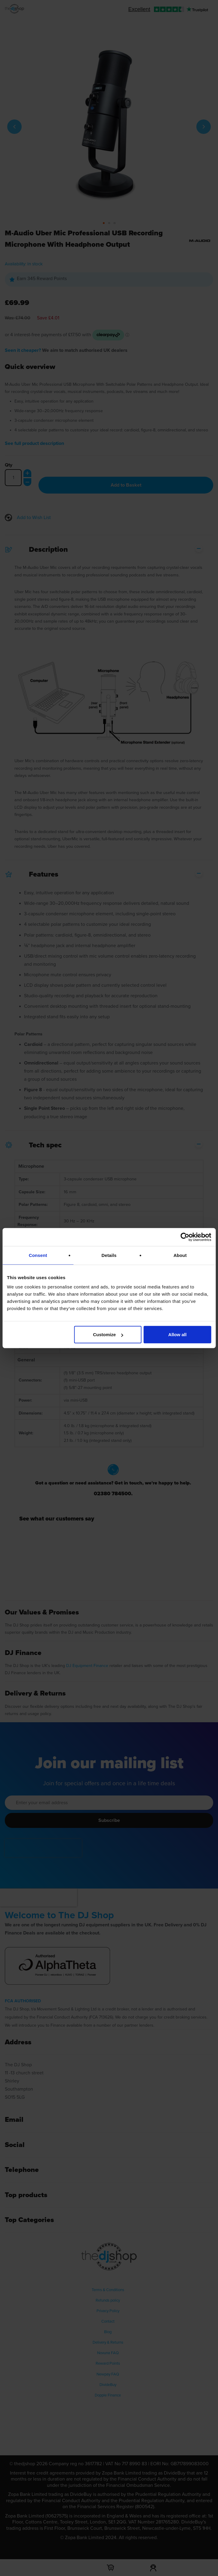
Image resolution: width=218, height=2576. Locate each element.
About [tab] (180, 1255)
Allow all (177, 1334)
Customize (108, 1334)
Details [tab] (109, 1255)
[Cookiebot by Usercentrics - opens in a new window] (184, 1236)
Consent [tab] (38, 1255)
